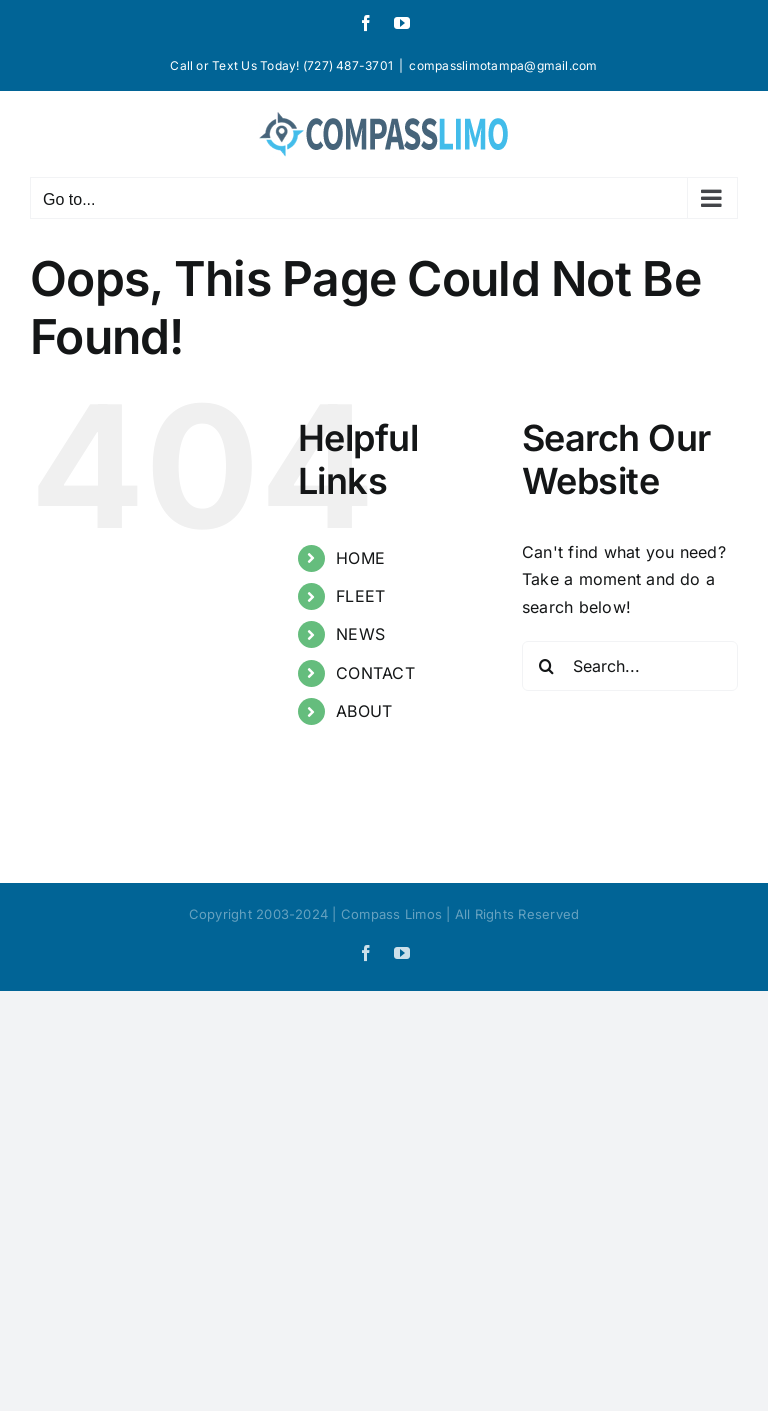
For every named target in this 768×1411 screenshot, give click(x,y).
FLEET (360, 596)
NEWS (360, 634)
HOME (360, 558)
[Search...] (630, 666)
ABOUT (364, 711)
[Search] (547, 666)
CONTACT (375, 673)
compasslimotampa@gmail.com (503, 65)
